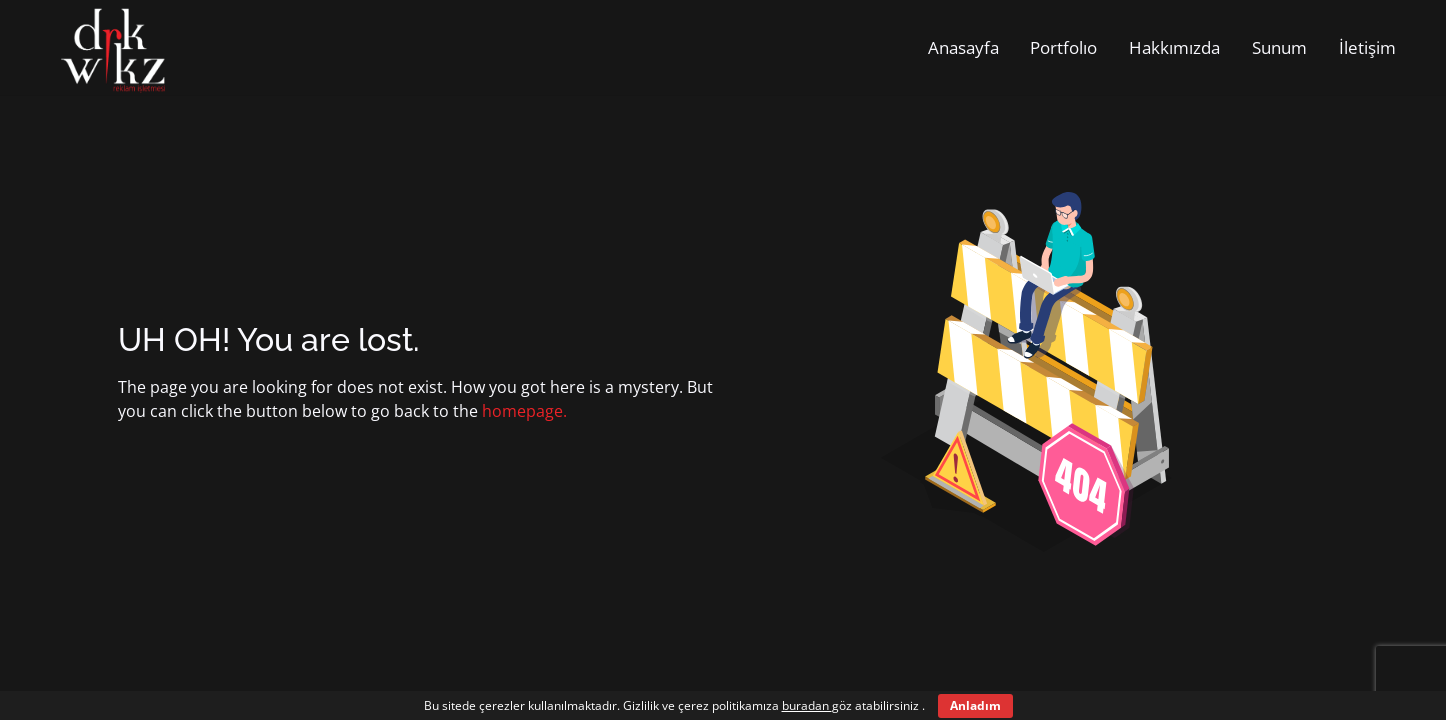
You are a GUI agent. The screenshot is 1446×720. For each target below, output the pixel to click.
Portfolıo (1063, 47)
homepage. (524, 411)
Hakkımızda (1174, 47)
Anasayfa (963, 47)
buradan (807, 705)
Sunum (1279, 47)
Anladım (975, 705)
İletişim (1367, 47)
